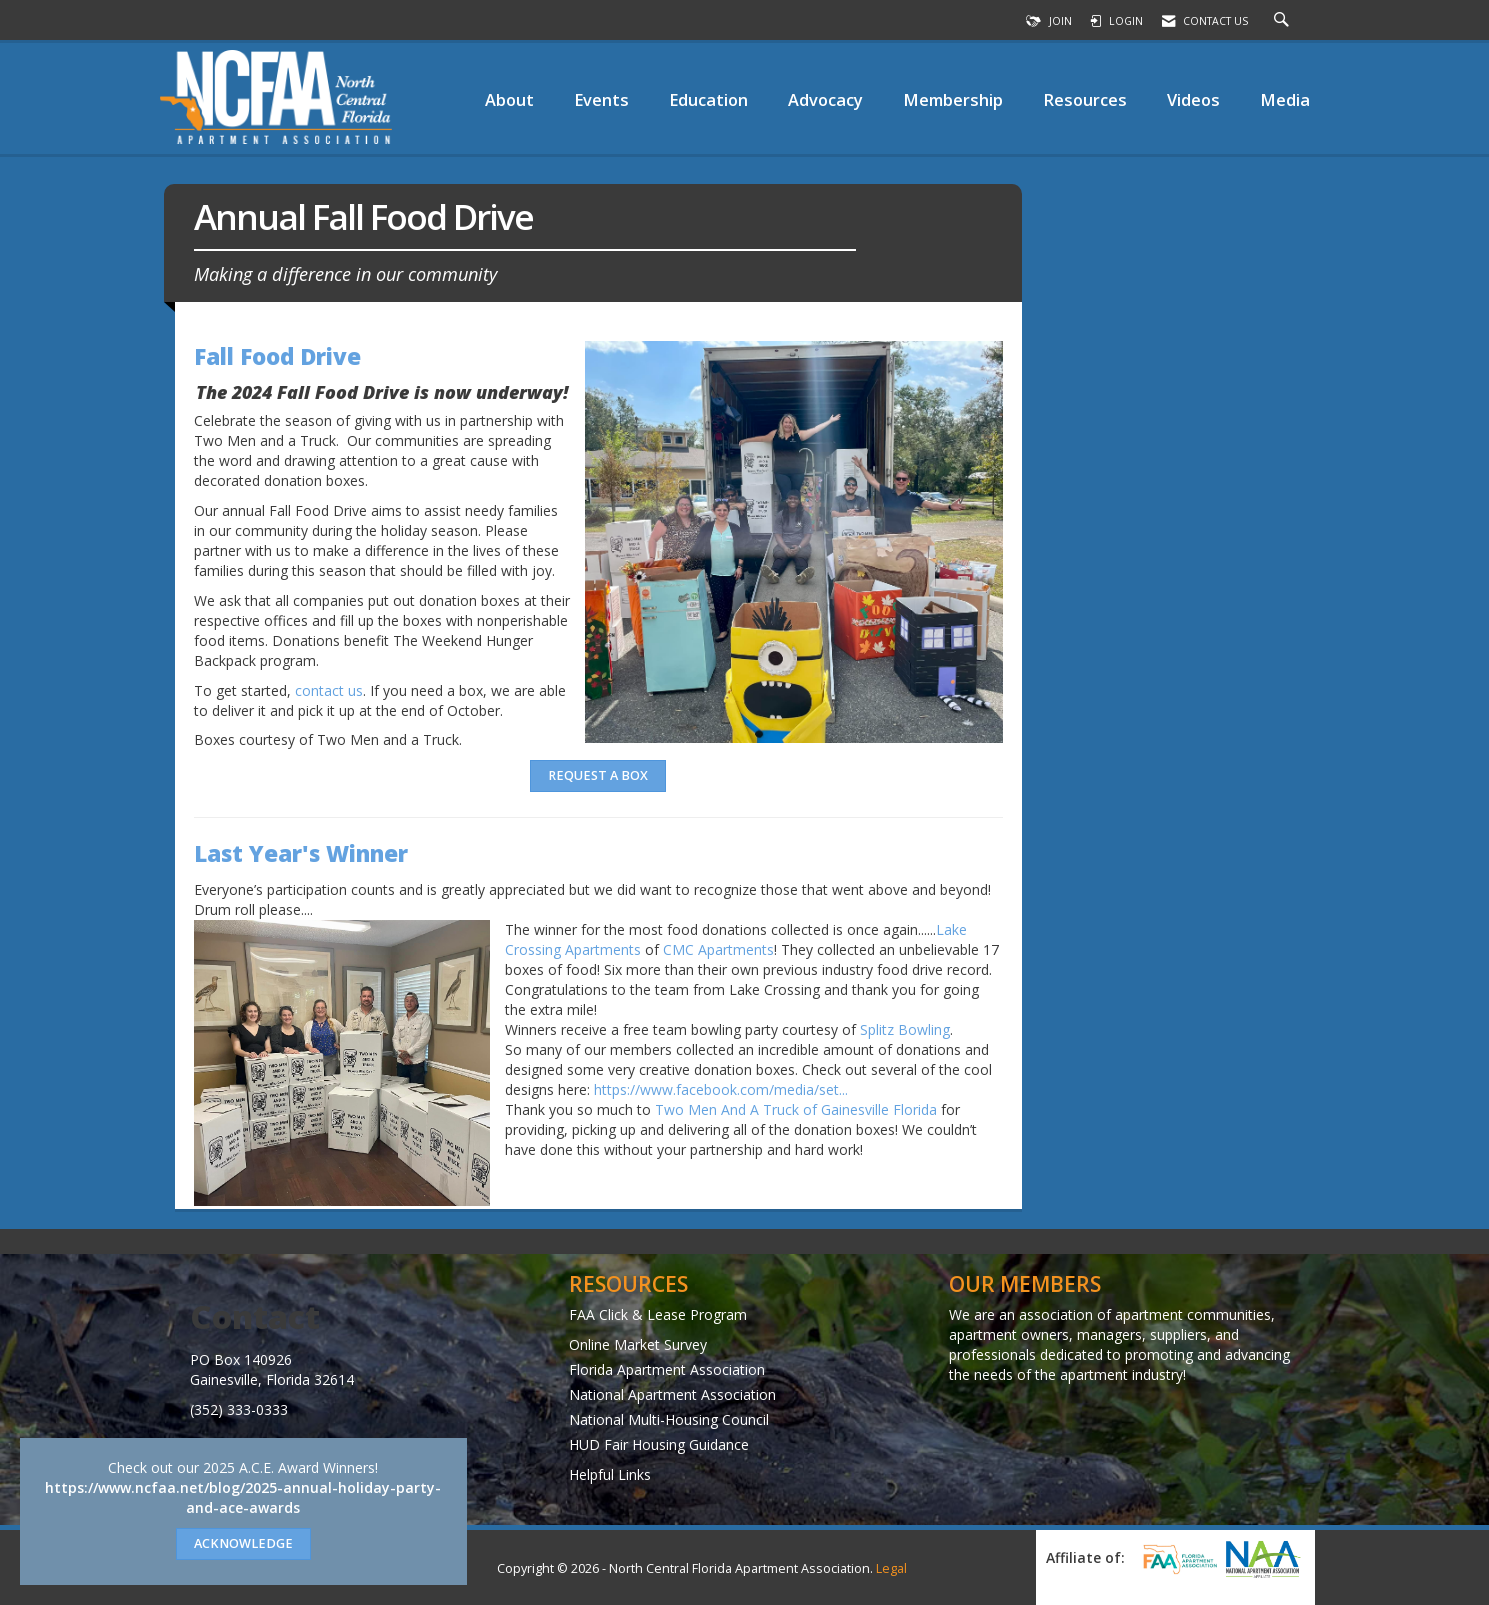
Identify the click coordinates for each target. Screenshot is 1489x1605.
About (509, 99)
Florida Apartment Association (667, 1369)
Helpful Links (610, 1474)
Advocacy (825, 99)
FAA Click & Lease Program (658, 1314)
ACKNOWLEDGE (243, 1543)
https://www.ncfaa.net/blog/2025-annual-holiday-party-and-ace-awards (243, 1497)
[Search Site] (1284, 21)
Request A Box (598, 775)
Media (1285, 99)
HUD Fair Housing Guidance (659, 1444)
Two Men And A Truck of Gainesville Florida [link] (796, 1109)
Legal (891, 1568)
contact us (329, 690)
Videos (1193, 99)
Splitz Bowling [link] (905, 1029)
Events (601, 99)
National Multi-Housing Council (669, 1419)
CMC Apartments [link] (718, 949)
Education (708, 99)
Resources (1085, 99)
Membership (953, 99)
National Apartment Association (672, 1394)
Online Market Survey (638, 1344)
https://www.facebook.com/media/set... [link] (721, 1089)
